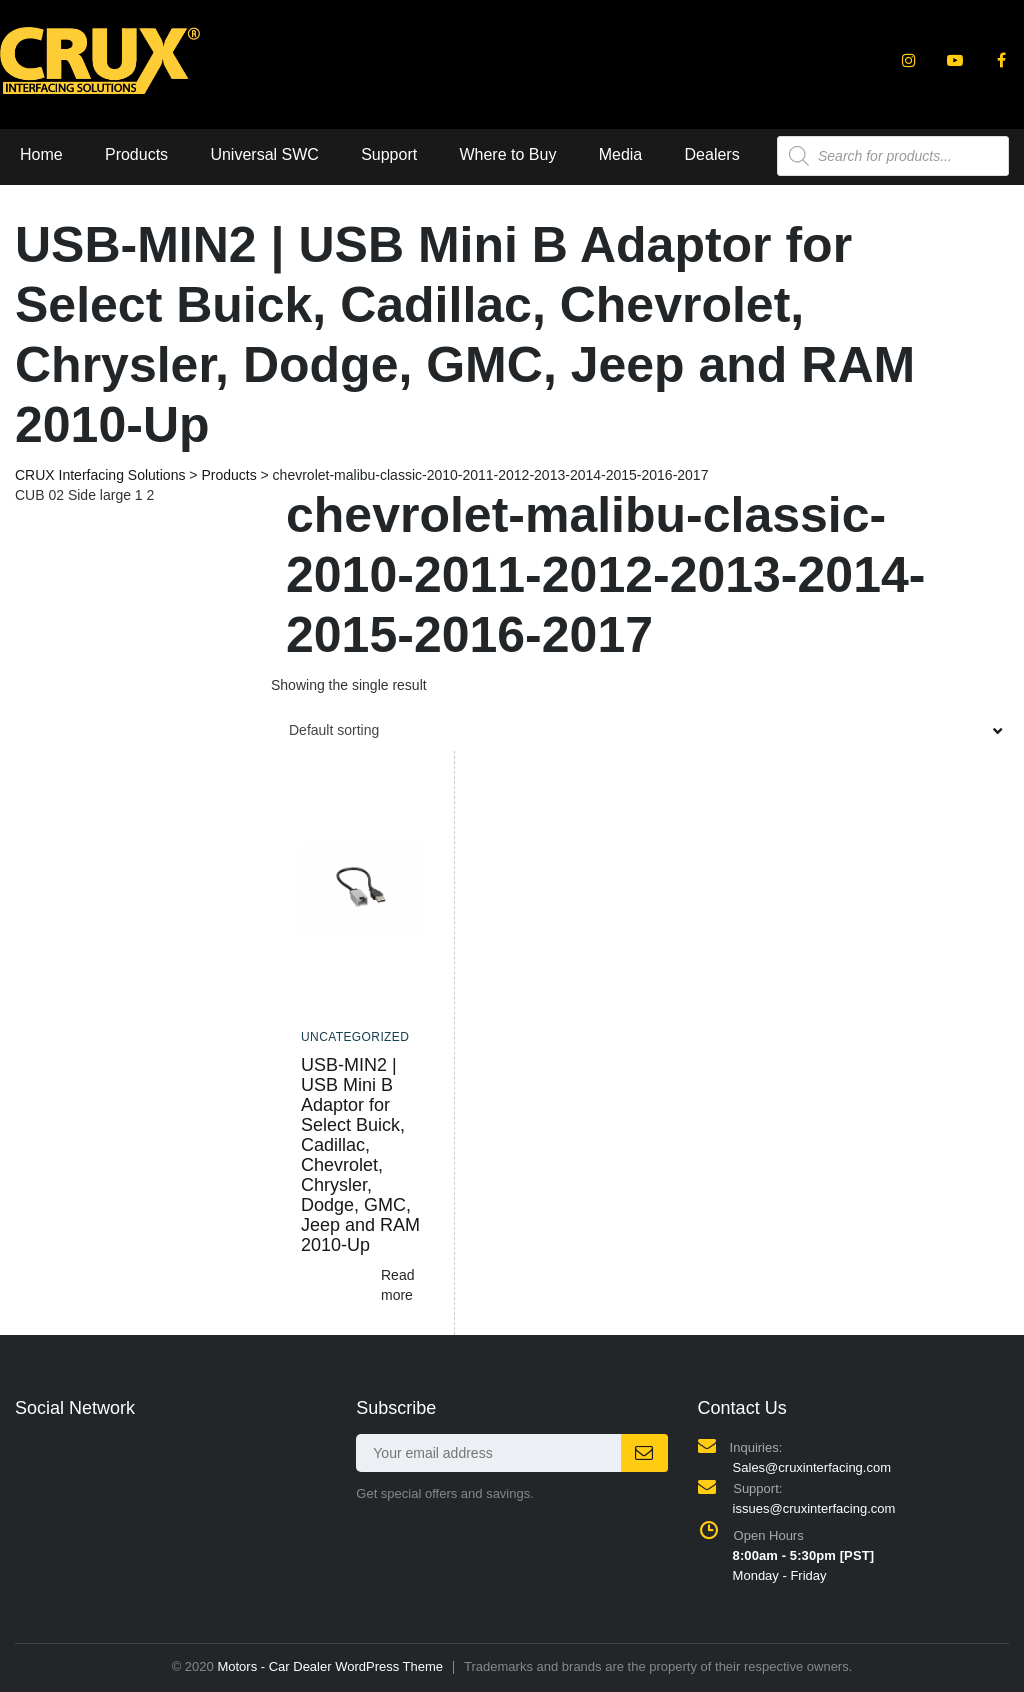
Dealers (712, 154)
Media (621, 154)
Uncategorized (355, 1037)
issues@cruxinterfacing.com (814, 1508)
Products (136, 154)
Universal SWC (264, 154)
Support (389, 154)
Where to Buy (507, 154)
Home (41, 154)
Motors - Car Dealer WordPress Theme (330, 1666)
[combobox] (640, 730)
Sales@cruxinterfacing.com (812, 1467)
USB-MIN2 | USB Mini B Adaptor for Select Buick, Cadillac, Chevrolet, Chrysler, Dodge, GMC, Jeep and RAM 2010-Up (360, 1155)
